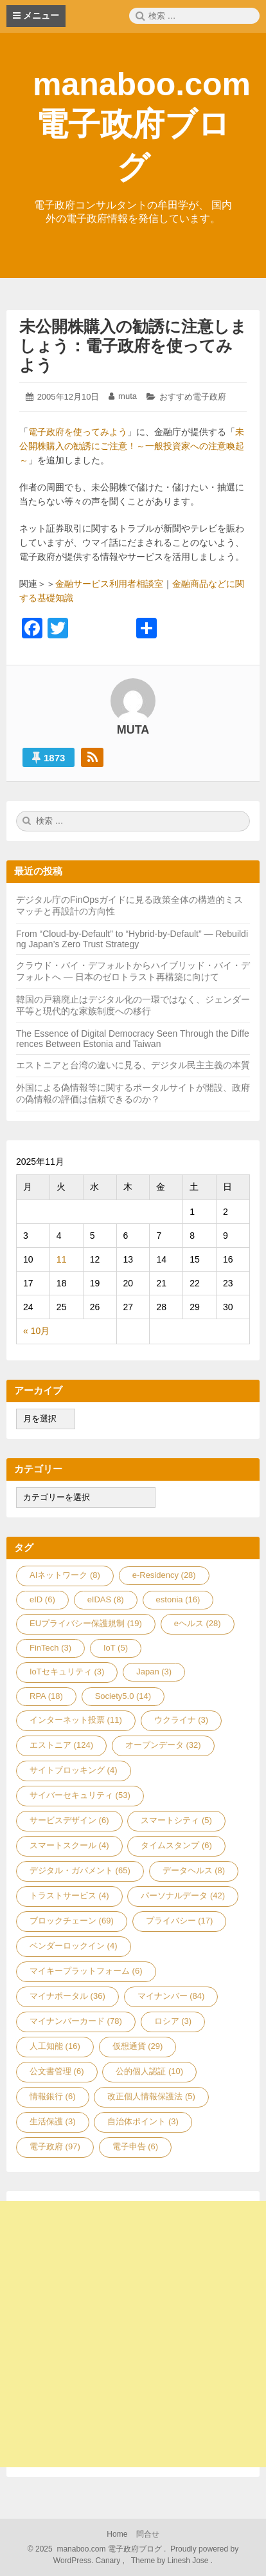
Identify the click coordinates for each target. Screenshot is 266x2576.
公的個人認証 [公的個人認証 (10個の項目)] (149, 2071)
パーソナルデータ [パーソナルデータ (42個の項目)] (183, 1895)
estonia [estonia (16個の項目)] (178, 1599)
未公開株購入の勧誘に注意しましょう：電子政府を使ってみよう (133, 345)
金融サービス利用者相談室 (109, 584)
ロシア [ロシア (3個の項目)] (173, 2021)
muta (127, 396)
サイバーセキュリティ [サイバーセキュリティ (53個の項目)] (80, 1795)
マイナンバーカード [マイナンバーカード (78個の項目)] (76, 2021)
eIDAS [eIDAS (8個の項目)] (105, 1599)
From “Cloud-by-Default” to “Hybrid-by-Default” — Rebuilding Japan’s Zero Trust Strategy (132, 939)
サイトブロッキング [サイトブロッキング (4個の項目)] (74, 1770)
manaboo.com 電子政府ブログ (142, 125)
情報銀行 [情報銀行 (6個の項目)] (53, 2096)
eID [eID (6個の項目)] (42, 1599)
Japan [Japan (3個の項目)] (154, 1671)
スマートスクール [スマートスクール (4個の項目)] (69, 1845)
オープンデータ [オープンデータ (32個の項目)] (163, 1745)
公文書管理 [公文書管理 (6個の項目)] (57, 2071)
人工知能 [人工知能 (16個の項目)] (55, 2046)
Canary (109, 2560)
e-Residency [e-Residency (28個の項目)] (164, 1575)
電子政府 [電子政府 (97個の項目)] (55, 2146)
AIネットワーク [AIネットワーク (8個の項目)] (65, 1575)
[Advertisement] (133, 2334)
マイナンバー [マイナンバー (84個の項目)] (171, 1996)
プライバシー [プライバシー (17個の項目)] (179, 1920)
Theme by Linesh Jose (171, 2560)
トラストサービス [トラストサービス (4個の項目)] (69, 1895)
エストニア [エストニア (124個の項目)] (61, 1745)
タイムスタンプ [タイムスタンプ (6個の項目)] (176, 1845)
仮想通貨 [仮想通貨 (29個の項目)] (137, 2046)
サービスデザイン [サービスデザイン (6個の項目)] (69, 1820)
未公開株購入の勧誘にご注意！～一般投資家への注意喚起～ (131, 446)
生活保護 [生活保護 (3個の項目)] (53, 2121)
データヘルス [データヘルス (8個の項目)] (194, 1870)
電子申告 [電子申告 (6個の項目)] (135, 2146)
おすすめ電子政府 (192, 397)
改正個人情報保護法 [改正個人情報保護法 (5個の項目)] (151, 2096)
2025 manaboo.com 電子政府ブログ (98, 2548)
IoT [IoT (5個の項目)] (115, 1648)
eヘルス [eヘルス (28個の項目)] (197, 1623)
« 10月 (36, 1331)
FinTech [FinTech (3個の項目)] (50, 1648)
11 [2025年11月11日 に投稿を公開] (62, 1259)
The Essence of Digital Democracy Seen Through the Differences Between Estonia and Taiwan (132, 1038)
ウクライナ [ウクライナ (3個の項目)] (181, 1720)
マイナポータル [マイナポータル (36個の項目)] (67, 1996)
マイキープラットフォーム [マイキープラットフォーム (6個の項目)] (86, 1971)
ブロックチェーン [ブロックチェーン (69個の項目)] (72, 1920)
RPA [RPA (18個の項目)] (46, 1696)
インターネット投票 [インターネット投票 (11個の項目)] (76, 1720)
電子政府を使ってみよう (77, 432)
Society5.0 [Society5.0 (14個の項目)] (123, 1696)
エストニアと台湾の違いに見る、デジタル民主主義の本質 (133, 1065)
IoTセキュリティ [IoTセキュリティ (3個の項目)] (67, 1671)
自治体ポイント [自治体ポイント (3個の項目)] (143, 2121)
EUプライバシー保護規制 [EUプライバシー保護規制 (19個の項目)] (86, 1623)
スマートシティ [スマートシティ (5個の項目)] (176, 1820)
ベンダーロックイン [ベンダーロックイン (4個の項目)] (74, 1946)
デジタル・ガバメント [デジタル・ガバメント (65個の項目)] (80, 1870)
